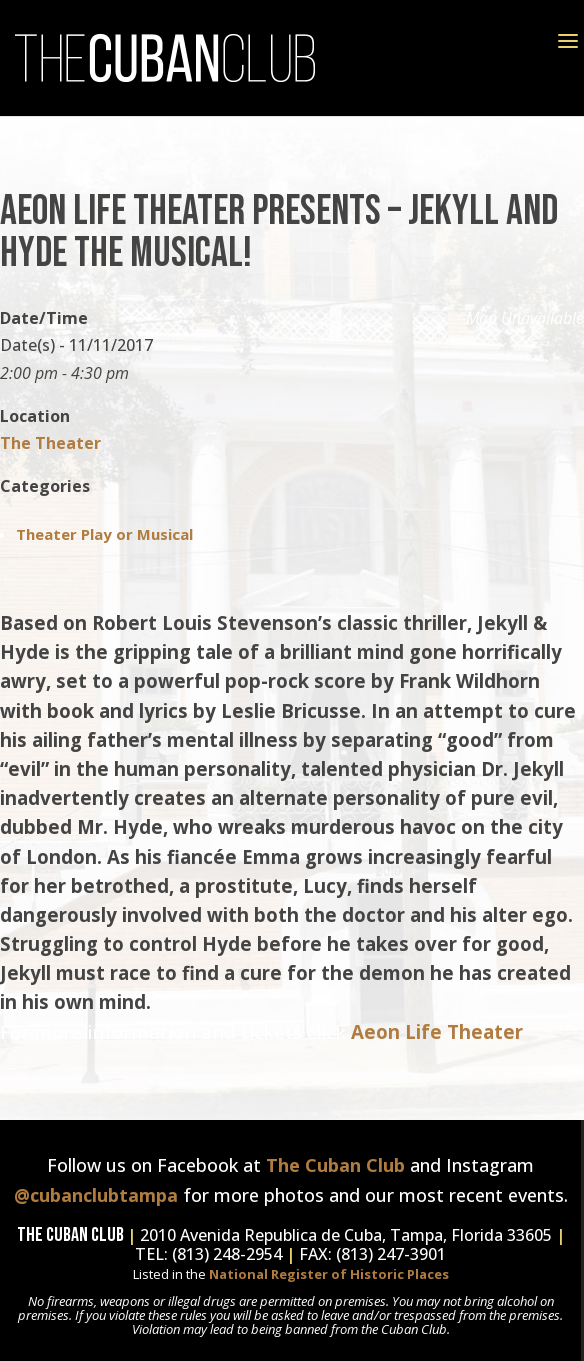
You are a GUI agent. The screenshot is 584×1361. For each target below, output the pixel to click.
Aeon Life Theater (439, 1031)
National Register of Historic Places (329, 1274)
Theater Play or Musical (104, 534)
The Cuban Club (335, 1165)
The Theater (50, 443)
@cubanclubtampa (96, 1195)
